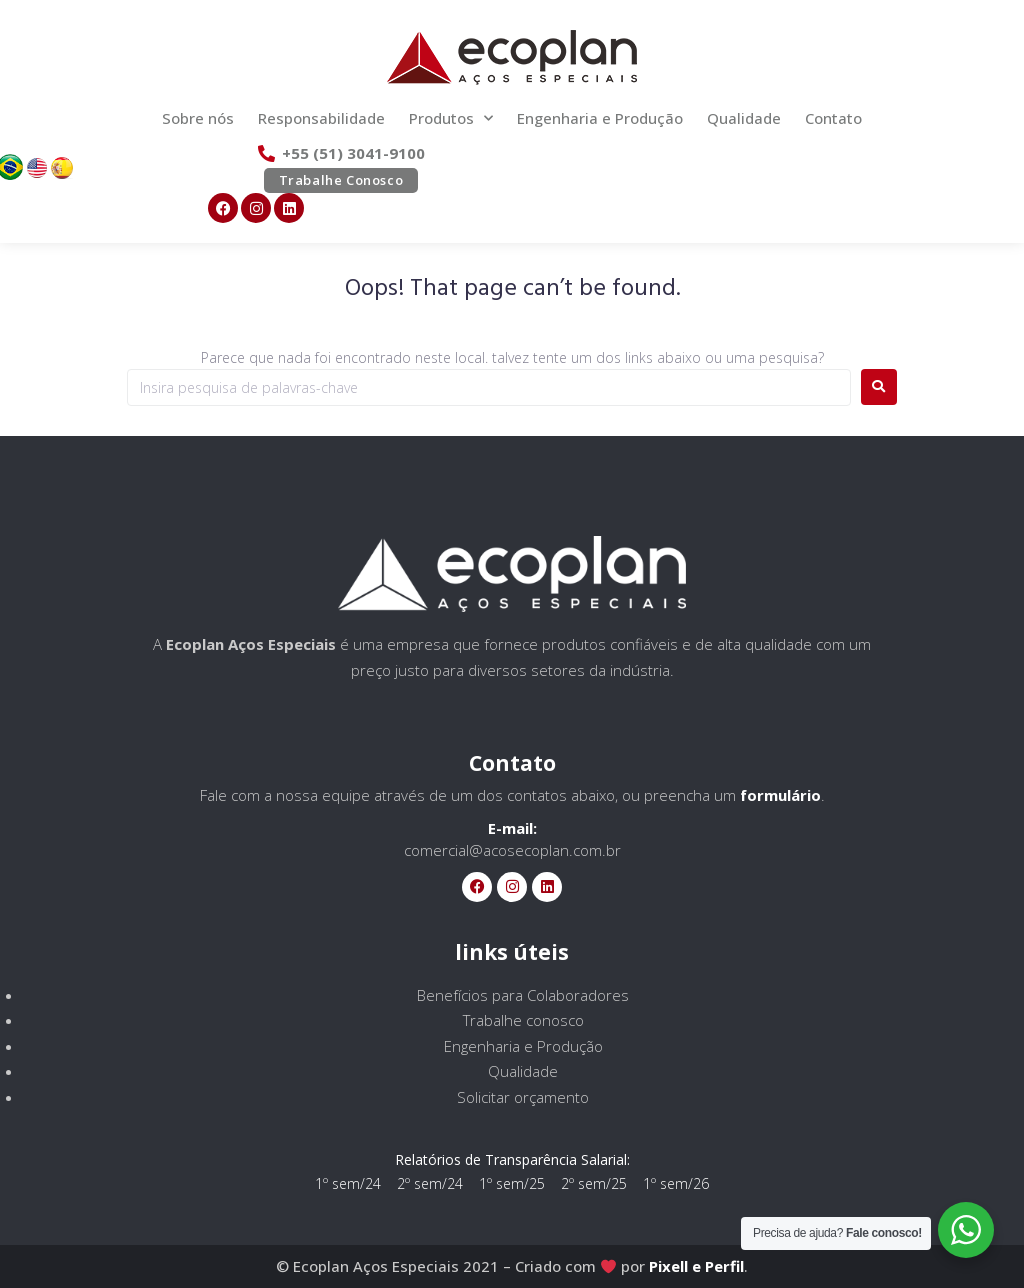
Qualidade (744, 118)
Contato (833, 118)
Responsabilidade (321, 118)
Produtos (451, 118)
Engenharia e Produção (600, 118)
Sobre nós (198, 118)
